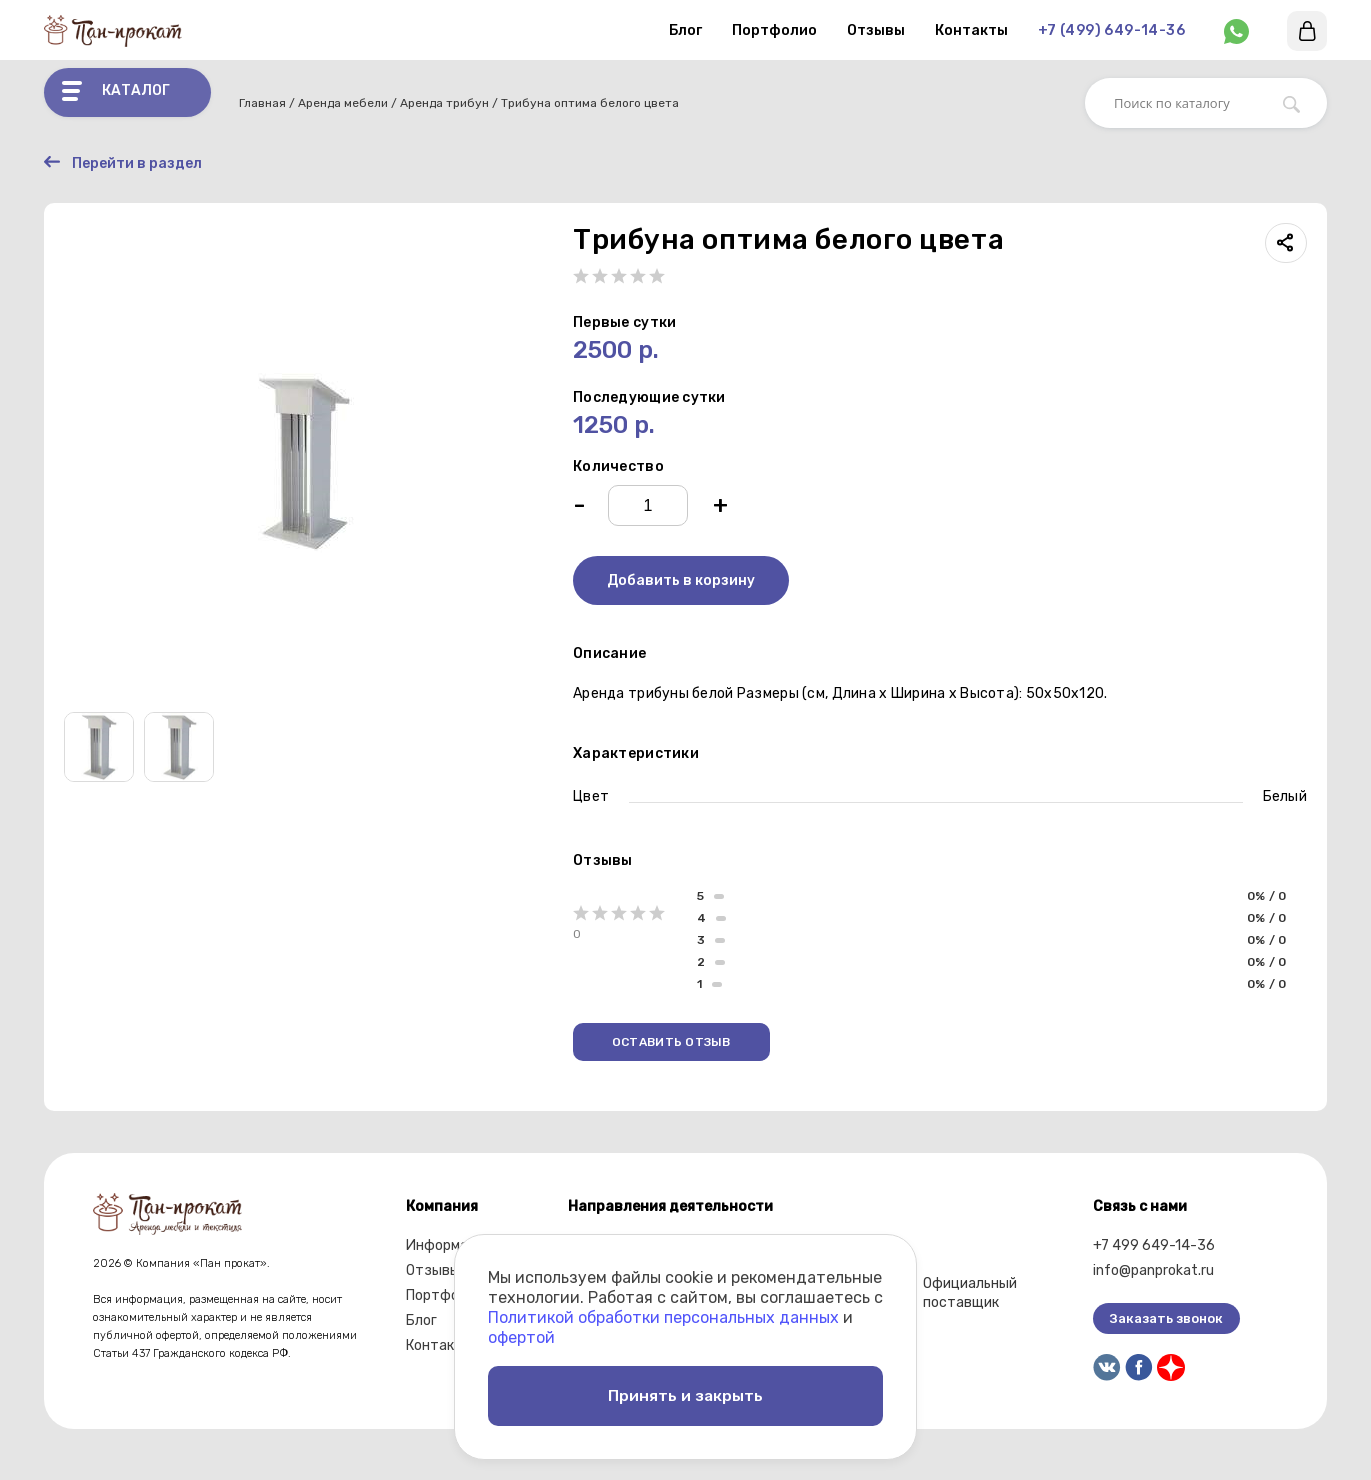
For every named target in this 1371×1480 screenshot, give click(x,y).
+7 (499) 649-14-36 (1111, 30)
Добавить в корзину (681, 581)
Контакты (971, 30)
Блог (685, 30)
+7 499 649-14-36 (1154, 1246)
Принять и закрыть (686, 1393)
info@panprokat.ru (1153, 1271)
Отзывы (876, 30)
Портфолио (774, 30)
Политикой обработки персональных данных (663, 1313)
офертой (521, 1333)
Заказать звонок (1166, 1319)
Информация (449, 1246)
